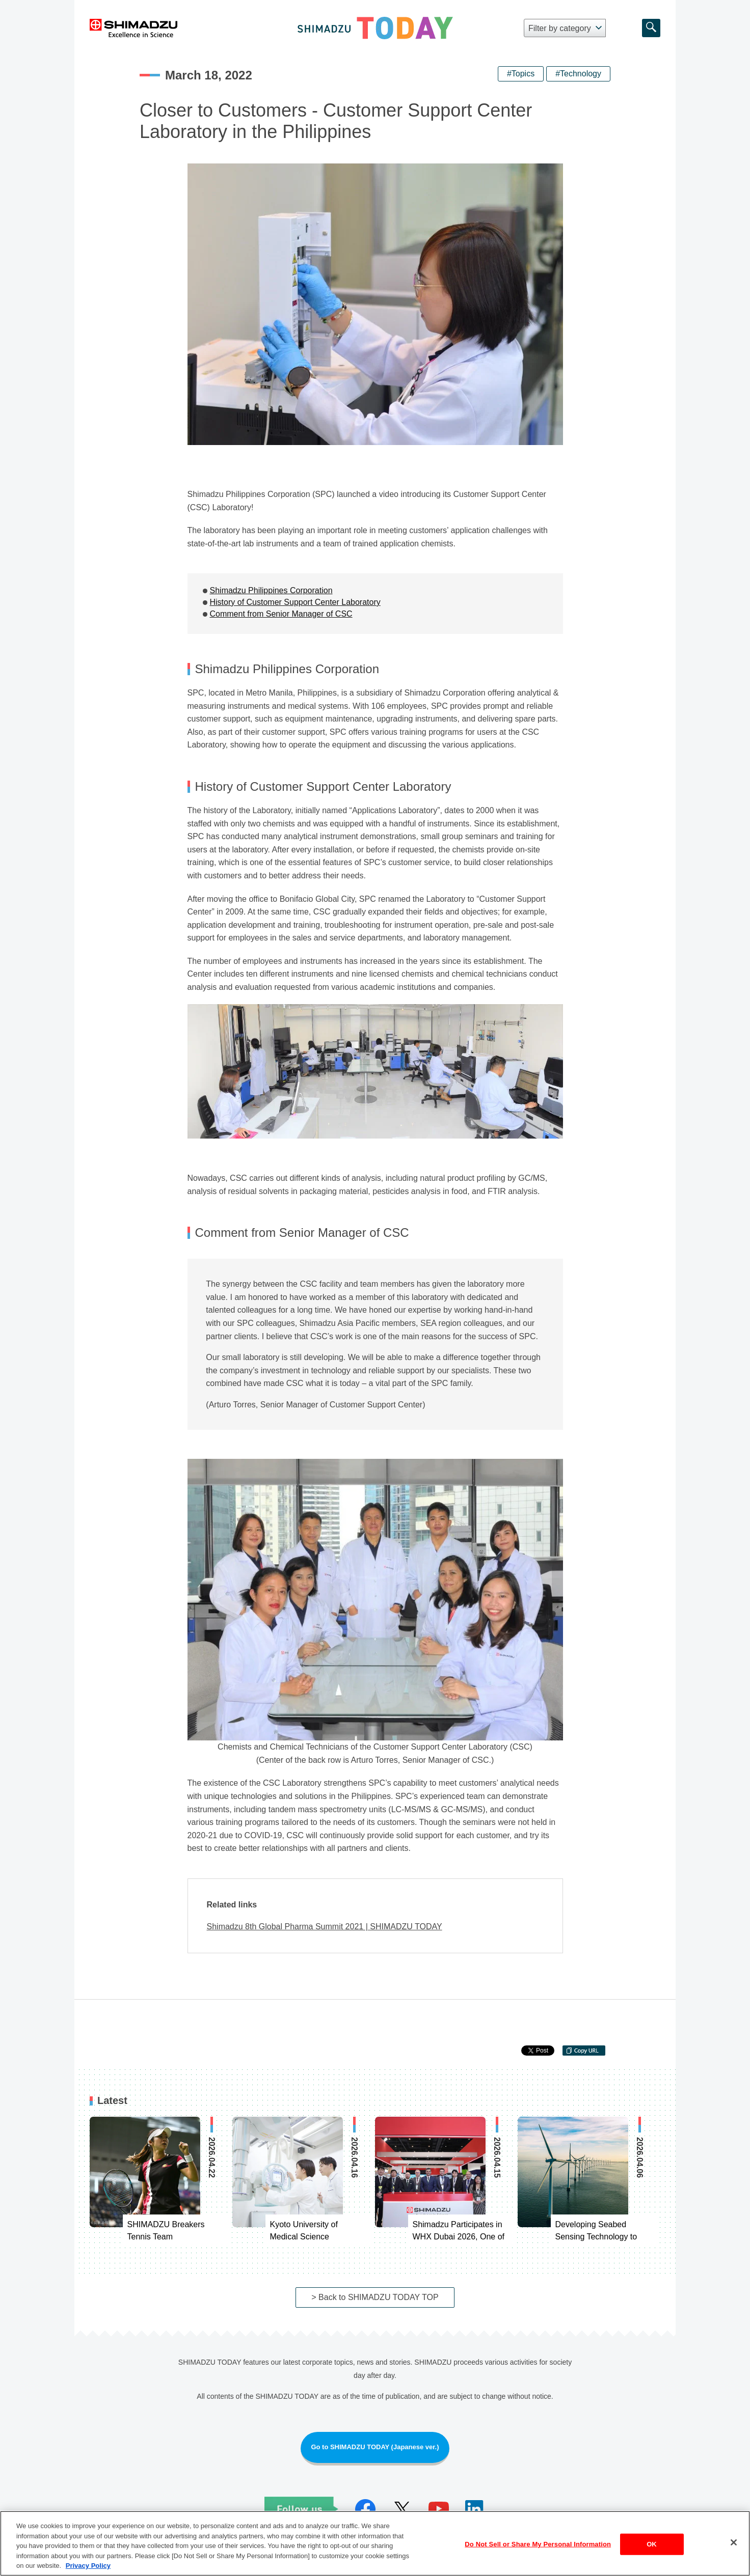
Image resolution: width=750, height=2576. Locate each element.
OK (652, 2546)
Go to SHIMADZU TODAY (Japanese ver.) (375, 2447)
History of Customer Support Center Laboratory (295, 602)
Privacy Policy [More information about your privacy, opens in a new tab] (88, 2567)
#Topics (520, 73)
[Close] (733, 2544)
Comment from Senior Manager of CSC (281, 614)
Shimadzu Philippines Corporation (271, 590)
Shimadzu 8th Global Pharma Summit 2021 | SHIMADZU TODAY (324, 1926)
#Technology (578, 73)
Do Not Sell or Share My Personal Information (538, 2546)
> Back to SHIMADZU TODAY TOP (374, 2297)
